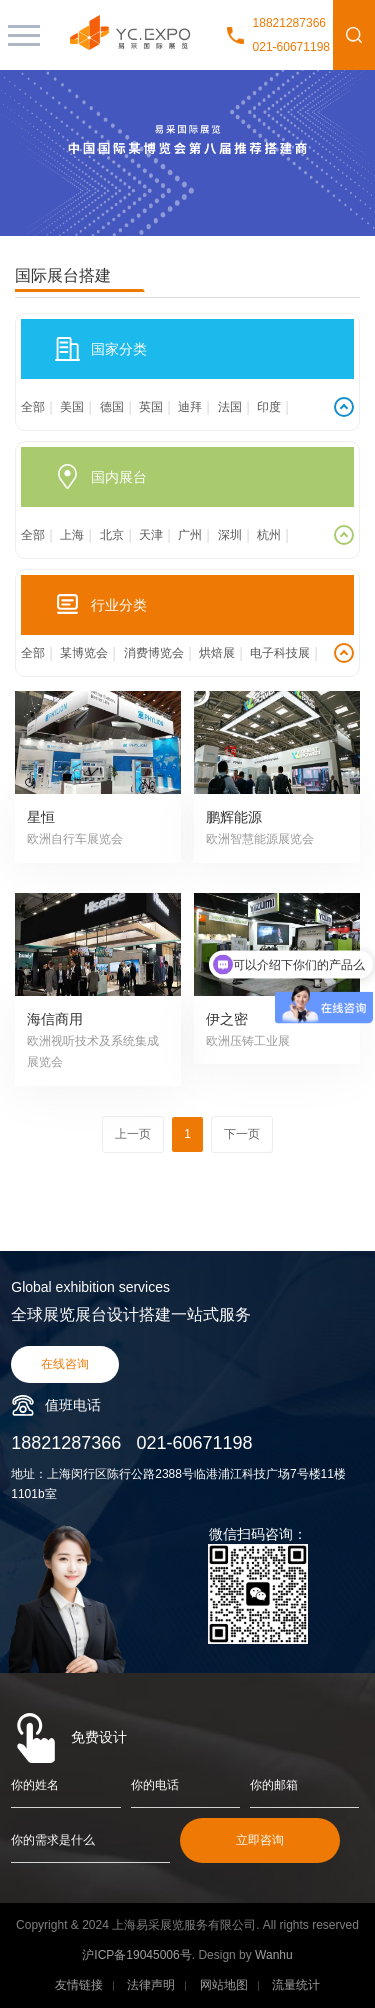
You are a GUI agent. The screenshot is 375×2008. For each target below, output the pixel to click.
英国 (151, 407)
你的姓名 (35, 1785)
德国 (112, 407)
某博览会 (84, 653)
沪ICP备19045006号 (136, 1955)
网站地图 (224, 1985)
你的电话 (155, 1785)
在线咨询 (65, 1364)
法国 (230, 407)
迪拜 (190, 407)
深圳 (230, 535)
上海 (72, 535)
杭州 (269, 535)
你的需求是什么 (53, 1840)
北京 (112, 535)
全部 (33, 407)
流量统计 (296, 1985)
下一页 (242, 1134)
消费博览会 (154, 653)
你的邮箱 (274, 1785)
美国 (72, 407)
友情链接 (79, 1985)
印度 (269, 407)
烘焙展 (217, 653)
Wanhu (274, 1955)
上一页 (133, 1134)
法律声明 (151, 1985)
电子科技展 (280, 653)
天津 (151, 535)
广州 (190, 535)
